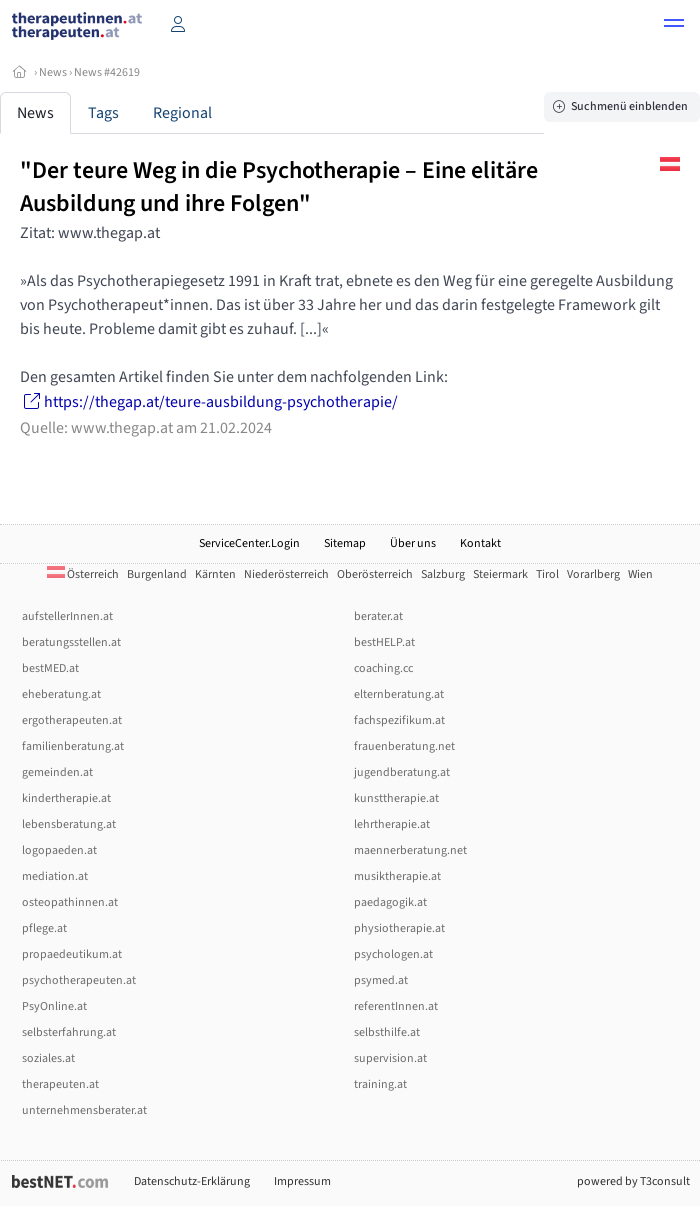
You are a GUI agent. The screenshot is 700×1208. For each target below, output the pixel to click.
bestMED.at (50, 668)
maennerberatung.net (410, 850)
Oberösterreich (375, 574)
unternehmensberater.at (84, 1110)
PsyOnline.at (54, 1006)
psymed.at (381, 980)
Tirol (547, 574)
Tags (103, 113)
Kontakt (480, 543)
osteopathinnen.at (70, 902)
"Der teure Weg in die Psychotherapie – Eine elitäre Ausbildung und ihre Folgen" (279, 187)
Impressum (302, 1181)
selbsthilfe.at (387, 1032)
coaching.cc (383, 668)
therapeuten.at (60, 1084)
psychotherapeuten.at (79, 980)
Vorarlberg (593, 574)
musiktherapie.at (397, 876)
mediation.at (55, 876)
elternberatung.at (399, 694)
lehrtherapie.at (392, 824)
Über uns (413, 543)
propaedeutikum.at (72, 954)
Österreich (83, 574)
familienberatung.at (73, 746)
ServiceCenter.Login (249, 543)
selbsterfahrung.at (69, 1032)
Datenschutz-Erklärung (192, 1181)
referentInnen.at (396, 1006)
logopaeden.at (59, 850)
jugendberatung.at (402, 772)
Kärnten (215, 574)
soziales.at (48, 1058)
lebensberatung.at (69, 824)
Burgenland (157, 574)
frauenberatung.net (404, 746)
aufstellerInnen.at (67, 616)
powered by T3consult (633, 1181)
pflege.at (44, 928)
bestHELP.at (384, 642)
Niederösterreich (286, 574)
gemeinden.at (57, 772)
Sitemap (345, 543)
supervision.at (390, 1058)
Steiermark (500, 574)
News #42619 (107, 72)
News (53, 72)
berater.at (378, 616)
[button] (674, 26)
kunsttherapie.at (396, 798)
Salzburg (443, 574)
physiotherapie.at (399, 928)
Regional (182, 113)
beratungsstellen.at (71, 642)
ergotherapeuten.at (72, 720)
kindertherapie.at (66, 798)
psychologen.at (393, 954)
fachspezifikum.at (399, 720)
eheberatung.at (61, 694)
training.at (380, 1084)
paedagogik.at (390, 902)
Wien (640, 574)
